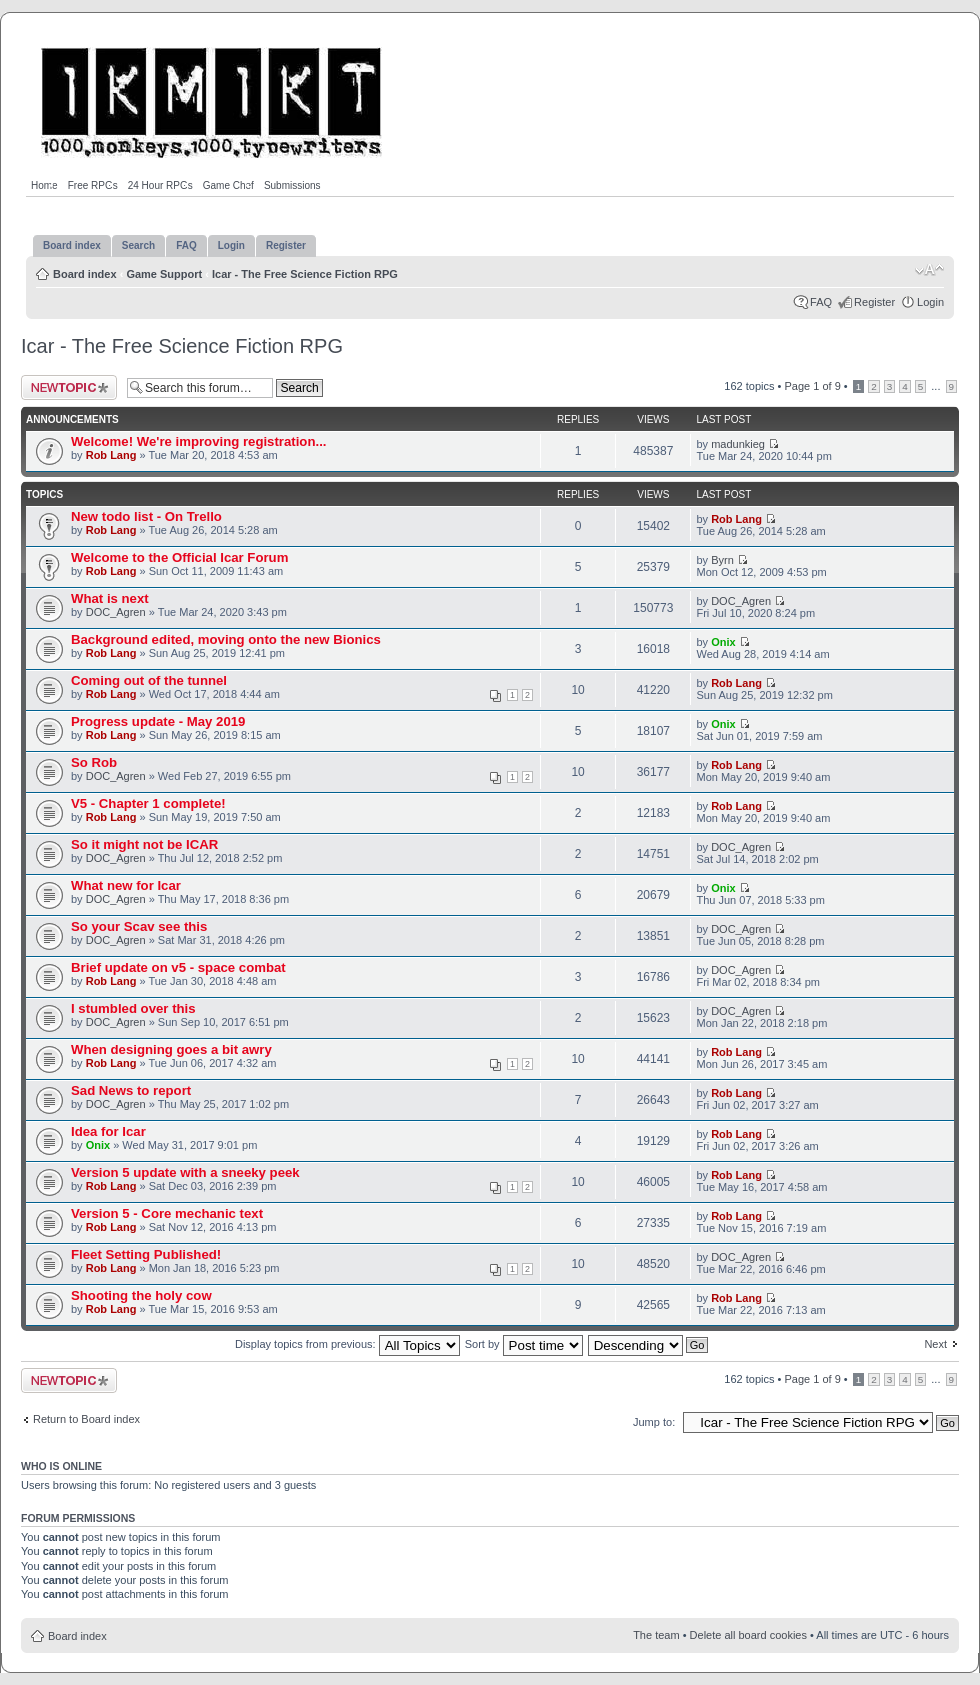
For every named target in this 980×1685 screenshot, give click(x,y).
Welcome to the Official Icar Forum (179, 557)
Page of (812, 386)
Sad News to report (131, 1090)
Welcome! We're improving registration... (198, 441)
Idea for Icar (108, 1131)
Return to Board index (86, 1419)
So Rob (94, 762)
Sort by (524, 1344)
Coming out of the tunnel (149, 680)
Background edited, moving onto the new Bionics (226, 639)
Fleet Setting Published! (146, 1254)
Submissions (292, 185)
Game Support (164, 274)
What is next (110, 598)
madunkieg (738, 444)
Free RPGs (93, 185)
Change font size (929, 270)
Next (935, 1344)
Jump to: (654, 1422)
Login (930, 302)
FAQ (821, 302)
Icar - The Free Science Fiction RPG (305, 274)
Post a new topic (69, 387)
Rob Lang (111, 455)
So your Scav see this (139, 926)
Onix (723, 642)
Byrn (722, 560)
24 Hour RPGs (160, 185)
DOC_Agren (116, 612)
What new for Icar (126, 885)
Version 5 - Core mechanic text (167, 1213)
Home (44, 185)
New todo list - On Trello (146, 516)
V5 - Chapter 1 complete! (148, 803)
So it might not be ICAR (144, 844)
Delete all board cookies (748, 1635)
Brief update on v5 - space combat (178, 967)
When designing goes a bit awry (171, 1049)
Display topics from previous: (347, 1344)
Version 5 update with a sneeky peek (185, 1172)
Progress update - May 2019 (158, 721)
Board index (85, 274)
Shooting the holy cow (141, 1295)
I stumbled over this (133, 1008)
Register (874, 302)
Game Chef (228, 185)
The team (656, 1635)
